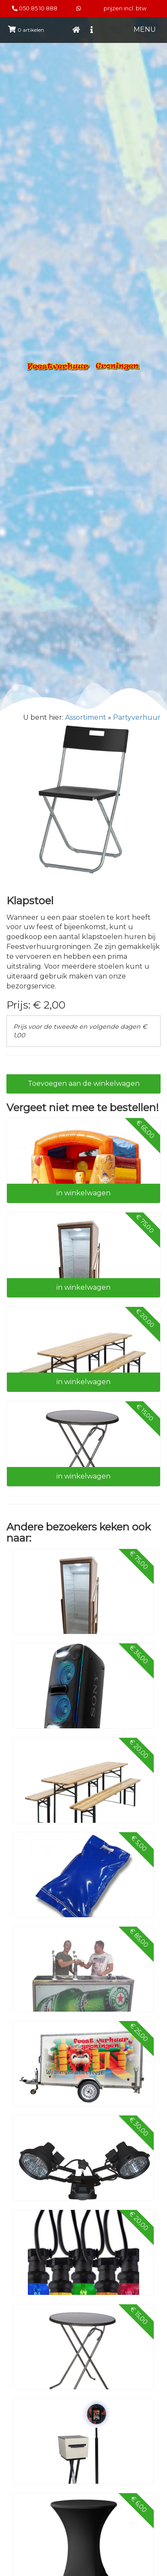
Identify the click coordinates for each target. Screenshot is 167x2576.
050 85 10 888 (38, 8)
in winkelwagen (83, 1193)
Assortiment (85, 717)
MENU (145, 29)
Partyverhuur (137, 717)
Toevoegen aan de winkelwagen (84, 1083)
